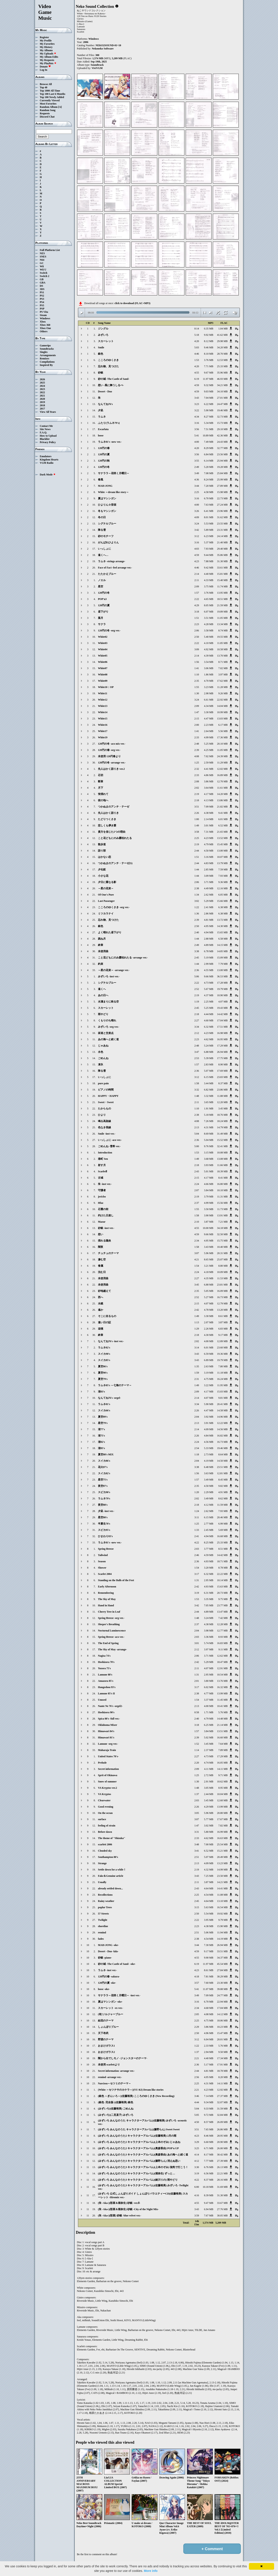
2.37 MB (208, 1750)
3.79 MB (208, 1196)
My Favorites (47, 43)
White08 (102, 674)
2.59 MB (208, 762)
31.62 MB (222, 517)
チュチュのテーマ (108, 1253)
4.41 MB (208, 768)
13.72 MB (222, 919)
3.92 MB (208, 1416)
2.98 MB (208, 693)
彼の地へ (103, 800)
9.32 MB (208, 385)
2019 (42, 402)
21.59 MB (222, 605)
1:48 (196, 1095)
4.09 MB (208, 1429)
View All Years (48, 411)
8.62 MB (223, 1498)
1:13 (196, 1322)
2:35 (196, 680)
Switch (43, 272)
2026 (42, 379)
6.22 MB (208, 404)
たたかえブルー (107, 573)
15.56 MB (222, 1202)
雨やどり (103, 1014)
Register (44, 37)
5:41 (196, 435)
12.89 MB (222, 1341)
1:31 (196, 1580)
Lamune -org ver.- (108, 1743)
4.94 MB (208, 932)
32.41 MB (222, 1146)
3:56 (196, 429)
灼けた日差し (106, 1215)
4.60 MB (208, 1020)
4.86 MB (208, 775)
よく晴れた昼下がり (109, 932)
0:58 (196, 1712)
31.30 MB (222, 561)
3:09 (196, 649)
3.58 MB (208, 630)
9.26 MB (223, 693)
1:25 (196, 762)
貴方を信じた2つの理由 (111, 831)
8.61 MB (223, 1316)
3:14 (196, 1347)
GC (42, 263)
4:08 (196, 756)
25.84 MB (222, 473)
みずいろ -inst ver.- (108, 976)
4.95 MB (208, 926)
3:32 (196, 1089)
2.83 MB (208, 1064)
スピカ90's (104, 1492)
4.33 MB (208, 580)
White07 (102, 668)
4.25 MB (208, 750)
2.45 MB (208, 1529)
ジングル (103, 328)
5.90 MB (208, 410)
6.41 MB (208, 511)
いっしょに (104, 548)
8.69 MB (208, 1133)
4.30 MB (208, 1334)
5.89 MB (208, 529)
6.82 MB (208, 1089)
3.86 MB (208, 781)
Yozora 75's (104, 1668)
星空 (100, 586)
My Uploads (48, 53)
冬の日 (102, 517)
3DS (42, 289)
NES (42, 253)
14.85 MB (222, 951)
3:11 (196, 1517)
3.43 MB (208, 1246)
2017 (42, 408)
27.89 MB (222, 485)
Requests (45, 113)
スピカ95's (104, 1529)
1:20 (196, 1492)
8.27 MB (208, 416)
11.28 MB (222, 687)
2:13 (196, 1127)
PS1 (42, 292)
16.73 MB (222, 1297)
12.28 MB (222, 1624)
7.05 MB (208, 1605)
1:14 (196, 1750)
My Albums (46, 50)
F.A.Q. (43, 432)
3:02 (196, 900)
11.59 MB (222, 1504)
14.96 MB (222, 1416)
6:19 (196, 378)
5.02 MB (208, 1737)
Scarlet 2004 (105, 1573)
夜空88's (103, 1504)
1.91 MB (208, 1108)
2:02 (196, 787)
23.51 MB (222, 1467)
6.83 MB (223, 1328)
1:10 (196, 674)
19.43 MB (222, 1007)
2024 (42, 385)
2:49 (196, 466)
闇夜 (100, 1246)
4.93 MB (208, 1561)
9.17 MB (223, 1334)
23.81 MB (222, 1284)
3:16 (196, 422)
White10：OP (106, 687)
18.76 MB (222, 1114)
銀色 (100, 353)
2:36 (196, 970)
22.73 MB (222, 498)
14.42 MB (222, 1014)
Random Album (49, 106)
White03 (102, 643)
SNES (43, 256)
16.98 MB (222, 1033)
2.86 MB (208, 913)
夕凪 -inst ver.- (106, 1511)
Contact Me (46, 425)
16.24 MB (222, 1379)
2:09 (196, 586)
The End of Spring (108, 1643)
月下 (100, 787)
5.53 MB (208, 523)
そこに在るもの (107, 1316)
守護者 (102, 1190)
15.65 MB (222, 932)
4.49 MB (208, 888)
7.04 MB (208, 397)
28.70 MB (222, 353)
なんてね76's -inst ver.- (111, 1341)
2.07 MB (208, 1322)
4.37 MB (208, 995)
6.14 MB (208, 460)
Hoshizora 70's (106, 1662)
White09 (102, 680)
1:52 (196, 1743)
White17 (102, 731)
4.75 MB (208, 1379)
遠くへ (102, 989)
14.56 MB (222, 1429)
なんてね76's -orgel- (109, 1397)
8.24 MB (208, 479)
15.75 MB (222, 1240)
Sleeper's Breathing (109, 1624)
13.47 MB (222, 1611)
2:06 (196, 630)
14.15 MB (222, 945)
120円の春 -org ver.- (109, 750)
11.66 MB (222, 1165)
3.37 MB (208, 1699)
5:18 (196, 334)
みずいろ (103, 334)
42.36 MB (222, 435)
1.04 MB (223, 328)
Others (43, 331)
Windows (45, 318)
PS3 (42, 298)
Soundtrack (97, 64)
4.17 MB (208, 794)
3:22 (196, 410)
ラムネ (102, 416)
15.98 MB (222, 492)
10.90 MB (222, 995)
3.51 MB (208, 617)
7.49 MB (208, 441)
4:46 (196, 353)
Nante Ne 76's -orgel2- (110, 1706)
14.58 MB (222, 1410)
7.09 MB (208, 806)
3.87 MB (208, 1221)
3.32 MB (208, 1095)
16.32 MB (222, 1687)
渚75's (101, 1435)
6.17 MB (223, 724)
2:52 (196, 989)
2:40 (196, 932)
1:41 (196, 668)
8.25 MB (208, 1542)
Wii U (43, 269)
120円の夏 (104, 454)
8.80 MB (223, 1265)
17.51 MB (222, 1026)
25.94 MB (222, 460)
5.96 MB (208, 1253)
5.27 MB (208, 1297)
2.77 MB (208, 1523)
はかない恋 (104, 856)
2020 (42, 398)
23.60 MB (222, 1347)
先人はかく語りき (108, 812)
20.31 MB (222, 1253)
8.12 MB (208, 341)
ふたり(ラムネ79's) (109, 422)
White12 (102, 699)
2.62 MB (208, 894)
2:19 (196, 794)
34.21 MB (222, 385)
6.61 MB (208, 699)
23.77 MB (222, 1605)
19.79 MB (222, 989)
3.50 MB (208, 1209)
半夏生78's (104, 1523)
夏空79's (103, 1379)
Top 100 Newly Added (52, 97)
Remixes (44, 358)
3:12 (196, 536)
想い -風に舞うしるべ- (111, 385)
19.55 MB (222, 636)
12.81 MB (222, 1473)
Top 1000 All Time (50, 90)
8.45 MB (223, 1479)
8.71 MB (223, 661)
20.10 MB (222, 743)
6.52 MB (223, 825)
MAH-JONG (105, 485)
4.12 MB (208, 1504)
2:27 (196, 1020)
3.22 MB (208, 1385)
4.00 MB (208, 1341)
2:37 (196, 1202)
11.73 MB (222, 1209)
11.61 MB (222, 787)
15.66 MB (222, 900)
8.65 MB (208, 1259)
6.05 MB (223, 894)
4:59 (196, 385)
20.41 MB (222, 1404)
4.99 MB (208, 737)
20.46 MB (222, 1517)
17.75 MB (222, 1058)
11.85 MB (222, 643)
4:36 (196, 479)
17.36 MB (222, 737)
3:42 (196, 529)
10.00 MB (208, 1228)
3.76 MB (208, 360)
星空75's (103, 1479)
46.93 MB (222, 378)
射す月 (102, 1165)
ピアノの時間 (106, 1089)
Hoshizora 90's (106, 1712)
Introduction (105, 1152)
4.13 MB (208, 800)
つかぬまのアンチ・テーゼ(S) (115, 863)
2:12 (196, 1033)
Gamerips (45, 345)
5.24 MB (208, 1045)
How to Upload (48, 435)
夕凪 (100, 410)
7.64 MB (223, 1743)
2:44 (196, 850)
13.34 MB (222, 624)
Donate (45, 66)
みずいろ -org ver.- (108, 1026)
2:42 (196, 1309)
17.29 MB (222, 1045)
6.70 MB (208, 498)
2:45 (196, 957)
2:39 (196, 750)
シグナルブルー (107, 523)
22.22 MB (222, 1573)
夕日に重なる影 (107, 882)
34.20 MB (222, 347)
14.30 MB (222, 926)
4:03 (196, 548)
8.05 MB (208, 605)
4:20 (196, 341)
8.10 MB (208, 353)
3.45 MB (223, 1108)
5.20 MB (208, 466)
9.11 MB (223, 1649)
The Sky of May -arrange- (112, 1649)
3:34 (196, 1026)
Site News (45, 429)
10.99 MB (222, 712)
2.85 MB (208, 869)
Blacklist (45, 439)
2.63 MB (208, 1366)
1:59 (196, 1372)
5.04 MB (208, 1139)
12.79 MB (222, 1303)
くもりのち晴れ (107, 1020)
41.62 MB (222, 334)
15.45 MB (222, 844)
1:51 (196, 617)
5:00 (196, 1146)
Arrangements (48, 355)
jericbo (102, 1196)
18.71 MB (222, 1561)
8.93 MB (223, 1636)
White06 (102, 661)
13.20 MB (222, 1309)
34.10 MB (222, 391)
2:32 (196, 768)
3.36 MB (208, 1636)
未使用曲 (103, 951)
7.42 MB (223, 1618)
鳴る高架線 (104, 1121)
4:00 (196, 441)
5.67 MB (208, 989)
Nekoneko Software (103, 48)
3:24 (196, 523)
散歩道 (102, 844)
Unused (102, 1699)
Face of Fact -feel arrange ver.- (115, 567)
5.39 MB (208, 1058)
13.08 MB (222, 1158)
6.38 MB (223, 907)
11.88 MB (222, 1095)
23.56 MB (222, 454)
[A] (60, 106)
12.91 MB (222, 1668)
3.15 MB (208, 1152)
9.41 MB (223, 812)
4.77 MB (208, 1693)
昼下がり (103, 611)
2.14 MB (208, 819)
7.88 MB (208, 561)
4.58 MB (208, 492)
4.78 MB (208, 1309)
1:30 (196, 693)
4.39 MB (208, 655)
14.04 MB (222, 705)
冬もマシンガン (107, 511)
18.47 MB (222, 1662)
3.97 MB (223, 674)
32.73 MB (222, 416)
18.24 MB (222, 1121)
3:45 (196, 1284)
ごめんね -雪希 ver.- (109, 1146)
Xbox (43, 321)
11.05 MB (222, 617)
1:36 (196, 913)
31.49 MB (222, 1133)
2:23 (196, 624)
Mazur (102, 1221)
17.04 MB (222, 1020)
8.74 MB (223, 630)
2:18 (196, 800)
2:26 (196, 812)
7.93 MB (208, 548)
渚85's (101, 1448)
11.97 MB (208, 378)
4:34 (196, 416)
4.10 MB (208, 643)
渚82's (101, 1441)
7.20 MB (208, 485)
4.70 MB (208, 680)
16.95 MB (222, 1039)
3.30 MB (208, 712)
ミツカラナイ (106, 913)
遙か (100, 1309)
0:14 (196, 328)
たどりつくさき (107, 819)
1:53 (196, 360)
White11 (102, 693)
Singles (44, 352)
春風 (100, 479)
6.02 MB (208, 1687)
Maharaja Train (107, 1750)
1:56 (196, 661)
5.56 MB (223, 731)
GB (41, 279)
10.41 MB (222, 1706)
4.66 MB (208, 1184)
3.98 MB (208, 1630)
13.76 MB (222, 1680)
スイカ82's (104, 1473)
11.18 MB (222, 1372)
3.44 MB (208, 1083)
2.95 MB (208, 1580)
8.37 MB (223, 1083)
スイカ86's (104, 1460)
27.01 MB (222, 397)
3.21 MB (208, 1265)
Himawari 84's (106, 1731)
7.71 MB (208, 366)
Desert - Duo (105, 391)
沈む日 (102, 1272)
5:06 (196, 976)
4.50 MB (208, 850)
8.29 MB (208, 448)
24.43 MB (222, 441)
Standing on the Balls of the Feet (116, 1580)
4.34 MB (208, 705)
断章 (100, 781)
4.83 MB (208, 863)
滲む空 (102, 1259)
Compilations (47, 361)
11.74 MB (222, 586)
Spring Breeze (106, 1548)
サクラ (102, 624)
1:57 (196, 592)
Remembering (106, 1592)
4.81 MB (208, 919)
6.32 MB (208, 1026)
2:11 (196, 580)
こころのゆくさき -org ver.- (114, 907)
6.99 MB (223, 1523)
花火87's (103, 1467)
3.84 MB (208, 1190)
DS (41, 285)
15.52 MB (222, 1139)
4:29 (196, 605)
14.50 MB (222, 1460)
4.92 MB (208, 649)
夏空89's (103, 1416)
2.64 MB (208, 731)
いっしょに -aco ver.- (110, 1139)
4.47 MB (208, 718)
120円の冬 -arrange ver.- (112, 762)
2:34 (196, 1240)
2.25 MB (208, 1001)
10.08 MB (222, 1152)
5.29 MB (208, 900)
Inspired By (46, 365)
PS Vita (44, 311)
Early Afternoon (107, 1586)
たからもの (104, 1108)
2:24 (196, 1184)
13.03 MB (222, 718)
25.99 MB (222, 479)
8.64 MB (223, 1454)
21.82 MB (222, 806)
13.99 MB (222, 1693)
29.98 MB (222, 341)
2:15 (196, 718)
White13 (102, 705)
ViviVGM (97, 68)
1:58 (196, 1083)
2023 (42, 389)
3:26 (196, 511)
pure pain (103, 1083)
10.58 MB (222, 649)
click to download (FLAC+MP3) (132, 303)
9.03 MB (208, 391)
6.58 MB (223, 938)
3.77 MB (208, 1548)
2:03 (196, 1548)
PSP (42, 308)
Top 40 (43, 87)
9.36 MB (223, 882)
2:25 (196, 492)
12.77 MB (222, 1630)
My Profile (46, 40)
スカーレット (106, 341)
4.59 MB (208, 1555)
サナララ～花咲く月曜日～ (113, 473)
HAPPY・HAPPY (108, 1095)
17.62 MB (222, 680)
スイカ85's (104, 1360)
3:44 (196, 485)
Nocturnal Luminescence (112, 1630)
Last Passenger (106, 900)
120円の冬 (104, 466)
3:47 (196, 1051)
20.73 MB (222, 1592)
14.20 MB (222, 794)
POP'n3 (102, 599)
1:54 (196, 1265)
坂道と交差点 (106, 1033)
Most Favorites (48, 103)
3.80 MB (208, 1680)
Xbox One (45, 328)
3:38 (196, 951)
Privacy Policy (48, 442)
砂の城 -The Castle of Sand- (113, 378)
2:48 (196, 743)
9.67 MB (208, 372)
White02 (102, 636)
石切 (100, 775)
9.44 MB (208, 555)
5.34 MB (208, 422)
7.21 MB (223, 1221)
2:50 (196, 636)
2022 (42, 392)
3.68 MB (208, 1158)
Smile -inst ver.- (106, 1133)
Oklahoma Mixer (107, 1724)
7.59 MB (223, 869)
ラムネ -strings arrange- (111, 561)
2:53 (196, 1058)
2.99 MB (208, 963)
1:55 (196, 687)
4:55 (196, 372)
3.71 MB (208, 882)
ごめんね (103, 1058)
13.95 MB (222, 592)
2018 (42, 405)
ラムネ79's (104, 1498)
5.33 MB (208, 1448)
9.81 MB (223, 1397)
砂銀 (100, 372)
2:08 (196, 781)
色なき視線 (104, 1127)
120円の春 (104, 448)
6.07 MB (208, 611)
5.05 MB (208, 1290)
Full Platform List (50, 250)
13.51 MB (222, 1731)
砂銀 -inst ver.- (106, 1228)
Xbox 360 (45, 324)
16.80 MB (222, 1184)
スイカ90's (104, 1353)
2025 (42, 382)
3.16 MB (208, 856)
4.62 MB (208, 1039)
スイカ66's (104, 1410)
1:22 (196, 907)
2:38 (196, 888)
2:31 (196, 1379)
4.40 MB (208, 573)
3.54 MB (208, 661)
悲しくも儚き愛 (107, 825)
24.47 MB (222, 404)
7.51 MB (208, 429)
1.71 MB (208, 1712)
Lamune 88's (105, 1674)
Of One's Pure (106, 894)
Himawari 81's (106, 1737)
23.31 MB (222, 529)
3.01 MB (208, 825)
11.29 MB (222, 762)
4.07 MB (223, 1001)
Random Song (47, 110)
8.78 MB (223, 1567)
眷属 (100, 1265)
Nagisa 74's (104, 1655)
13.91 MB (222, 1215)
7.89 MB (223, 1750)
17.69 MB (222, 1070)
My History (46, 47)
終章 (100, 945)
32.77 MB (222, 448)
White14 (102, 712)
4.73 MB (208, 982)
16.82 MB (222, 1435)
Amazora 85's (105, 1680)
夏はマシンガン (107, 498)
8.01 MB (208, 517)
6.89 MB (208, 1360)
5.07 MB (208, 1070)
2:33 (196, 737)
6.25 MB (208, 1724)
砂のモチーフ (106, 536)
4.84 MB (208, 1435)
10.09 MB (222, 1272)
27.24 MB (222, 504)
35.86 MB (222, 555)
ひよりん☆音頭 (107, 504)
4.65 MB (208, 599)
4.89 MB (208, 945)
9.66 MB (208, 976)
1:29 (196, 1328)
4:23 (196, 561)
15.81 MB (222, 573)
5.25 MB (208, 743)
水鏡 (100, 1303)
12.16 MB (222, 888)
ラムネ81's (104, 1404)
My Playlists (48, 63)
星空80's (103, 1517)
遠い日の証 (104, 1322)
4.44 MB (208, 1014)
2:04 (196, 1416)
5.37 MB (208, 542)
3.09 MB (208, 875)
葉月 (100, 617)
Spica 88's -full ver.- (109, 1718)
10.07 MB (222, 856)
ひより (102, 1114)
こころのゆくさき (108, 360)
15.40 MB (222, 580)
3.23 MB (208, 687)
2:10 (196, 1221)
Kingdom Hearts (49, 459)
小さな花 (103, 875)
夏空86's (103, 1366)
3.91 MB (208, 1423)
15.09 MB (222, 957)
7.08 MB (208, 473)
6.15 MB (208, 1077)
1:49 (196, 825)
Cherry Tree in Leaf (109, 1611)
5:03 (196, 347)
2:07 (196, 1190)
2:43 (196, 1171)
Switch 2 (44, 276)
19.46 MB (222, 410)
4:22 (196, 1542)
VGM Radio (46, 462)
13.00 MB (222, 850)
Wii (42, 266)
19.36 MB (222, 1353)
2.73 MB (208, 1454)
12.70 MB (222, 781)
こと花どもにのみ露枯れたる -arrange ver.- (123, 957)
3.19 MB (208, 1372)
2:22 (196, 599)
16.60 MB (222, 1737)
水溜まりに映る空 (108, 1001)
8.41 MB (223, 1177)
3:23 (196, 404)
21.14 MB (222, 1724)
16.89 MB (222, 775)
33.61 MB (222, 567)
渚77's (101, 1429)
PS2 (42, 295)
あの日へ (103, 995)
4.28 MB (208, 624)
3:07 (196, 1253)
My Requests (47, 60)
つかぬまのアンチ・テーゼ (113, 806)
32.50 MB (222, 1234)
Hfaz (100, 1202)
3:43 (196, 397)
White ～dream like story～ (113, 492)
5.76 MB (223, 1712)
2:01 (196, 1680)
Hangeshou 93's (106, 1687)
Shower (102, 1567)
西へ (100, 1297)
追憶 (100, 1328)
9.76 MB (208, 1146)
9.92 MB (208, 334)
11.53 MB (222, 1278)
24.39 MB (222, 756)
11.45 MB (222, 1699)
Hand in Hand (106, 1605)
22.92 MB (222, 699)
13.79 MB (222, 863)
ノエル (102, 580)
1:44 (196, 869)
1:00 (196, 819)
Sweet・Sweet (106, 1102)
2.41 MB (208, 907)
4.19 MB (208, 1460)
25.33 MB (222, 366)
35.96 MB (222, 372)
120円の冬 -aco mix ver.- (111, 743)
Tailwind (103, 1555)
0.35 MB (208, 328)
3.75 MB (208, 586)
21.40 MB (222, 542)
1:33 (196, 1529)
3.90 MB (208, 1215)
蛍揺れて (103, 794)
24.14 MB (222, 536)
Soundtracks (47, 348)
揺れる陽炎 (104, 1240)
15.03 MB (222, 1391)
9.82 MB (223, 1485)
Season (102, 1561)
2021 (42, 395)
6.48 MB (208, 1467)
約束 (100, 963)
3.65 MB (208, 1102)
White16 (102, 724)
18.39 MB (222, 1171)
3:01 (196, 1643)
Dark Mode (48, 474)
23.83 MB (222, 1077)
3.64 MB (208, 787)
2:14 (196, 573)
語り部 (102, 850)
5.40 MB (208, 636)
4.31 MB (208, 1127)
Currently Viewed (50, 100)
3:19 (196, 1592)
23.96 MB (222, 511)
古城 (100, 1177)
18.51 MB (222, 599)
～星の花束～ (106, 888)
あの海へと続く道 (108, 1039)
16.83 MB (222, 1643)
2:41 (196, 1536)
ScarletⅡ (102, 1171)
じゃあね (103, 1045)
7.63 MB (208, 504)
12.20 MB (222, 1102)
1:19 (196, 1001)
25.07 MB (222, 1259)
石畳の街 (103, 1209)
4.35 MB (208, 1278)
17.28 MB (222, 982)
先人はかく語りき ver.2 (111, 768)
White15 (102, 718)
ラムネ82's (104, 1347)
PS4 (42, 302)
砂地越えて (104, 1290)
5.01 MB (208, 1171)
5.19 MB (208, 957)
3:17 (196, 1573)
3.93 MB (208, 1165)
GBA (42, 282)
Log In (43, 69)
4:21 (196, 1259)
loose (100, 435)
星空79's (103, 1423)
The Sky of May (107, 1599)
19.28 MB (222, 466)
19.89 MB (222, 611)
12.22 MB (222, 1423)
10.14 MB (222, 1580)
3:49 (196, 473)
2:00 (196, 724)
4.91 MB (223, 1492)
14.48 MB (222, 1718)
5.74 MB (208, 1643)
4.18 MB (208, 1272)
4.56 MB (208, 1441)
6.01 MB (223, 819)
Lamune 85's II (106, 1693)
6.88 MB (208, 1051)
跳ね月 (102, 938)
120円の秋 (104, 460)
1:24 (196, 1511)
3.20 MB (208, 1567)
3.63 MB (208, 1473)
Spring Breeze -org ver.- (111, 1618)
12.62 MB (222, 1655)
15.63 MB (222, 1586)
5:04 (196, 1133)
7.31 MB (208, 831)
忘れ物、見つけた (108, 366)
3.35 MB (208, 1599)
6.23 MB (208, 536)
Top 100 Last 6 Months (52, 93)
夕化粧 (102, 869)
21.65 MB (222, 831)
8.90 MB (223, 1064)
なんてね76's (105, 404)
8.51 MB (223, 1548)
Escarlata (103, 429)
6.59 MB (208, 1353)
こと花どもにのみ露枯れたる (115, 838)
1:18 (196, 1454)
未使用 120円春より (109, 756)
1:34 (196, 894)
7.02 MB (223, 668)
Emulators (45, 456)
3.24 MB (208, 1618)
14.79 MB (222, 1127)
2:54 (196, 1448)
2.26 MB (208, 1328)
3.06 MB (208, 668)
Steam (43, 315)
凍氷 (100, 1064)
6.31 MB (208, 1592)
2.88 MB (208, 938)
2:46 (196, 1555)
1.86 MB (208, 674)
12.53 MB (222, 360)
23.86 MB (222, 1089)
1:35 (196, 1366)
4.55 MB (208, 970)
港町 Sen (103, 1158)
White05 (102, 655)
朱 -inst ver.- (105, 1184)
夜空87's (103, 1485)
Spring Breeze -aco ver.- (111, 1636)
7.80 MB (223, 1366)
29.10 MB (222, 429)
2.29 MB (208, 1492)
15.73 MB (222, 422)
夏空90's (103, 1372)
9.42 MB (208, 567)
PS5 (42, 305)
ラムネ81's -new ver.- (110, 441)
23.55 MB (222, 523)
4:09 (196, 517)
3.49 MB (208, 1479)
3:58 (196, 831)
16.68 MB (222, 1536)
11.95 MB (222, 1385)
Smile (101, 347)
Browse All (46, 84)
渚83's (101, 1391)
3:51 (196, 806)
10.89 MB (208, 435)
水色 (100, 1051)
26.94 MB (222, 1051)
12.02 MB (222, 768)
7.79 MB (223, 963)
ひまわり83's (105, 1536)
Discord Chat (47, 116)
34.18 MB (222, 1228)
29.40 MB (222, 548)
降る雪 (102, 529)
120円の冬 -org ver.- (109, 630)
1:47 (196, 712)
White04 (102, 649)
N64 (42, 259)
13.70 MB (222, 655)
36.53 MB (222, 976)
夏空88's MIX (106, 1454)
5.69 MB (223, 1529)
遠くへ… (103, 555)
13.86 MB (222, 800)
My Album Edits (49, 56)
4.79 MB (208, 844)
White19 (102, 737)
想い (100, 1234)
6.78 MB (208, 951)
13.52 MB (222, 838)
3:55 (196, 460)
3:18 (196, 611)
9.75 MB (223, 1599)
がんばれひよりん (108, 542)
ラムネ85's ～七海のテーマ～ (115, 1385)
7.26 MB (208, 1121)
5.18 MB (208, 1114)
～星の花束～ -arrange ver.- (113, 970)
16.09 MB (222, 1290)
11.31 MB (222, 1196)
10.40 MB (222, 1246)
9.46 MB (208, 347)
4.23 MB (208, 838)
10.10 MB (222, 1190)
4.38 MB (208, 812)
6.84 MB (208, 454)
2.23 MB (208, 724)
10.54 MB (222, 1674)
